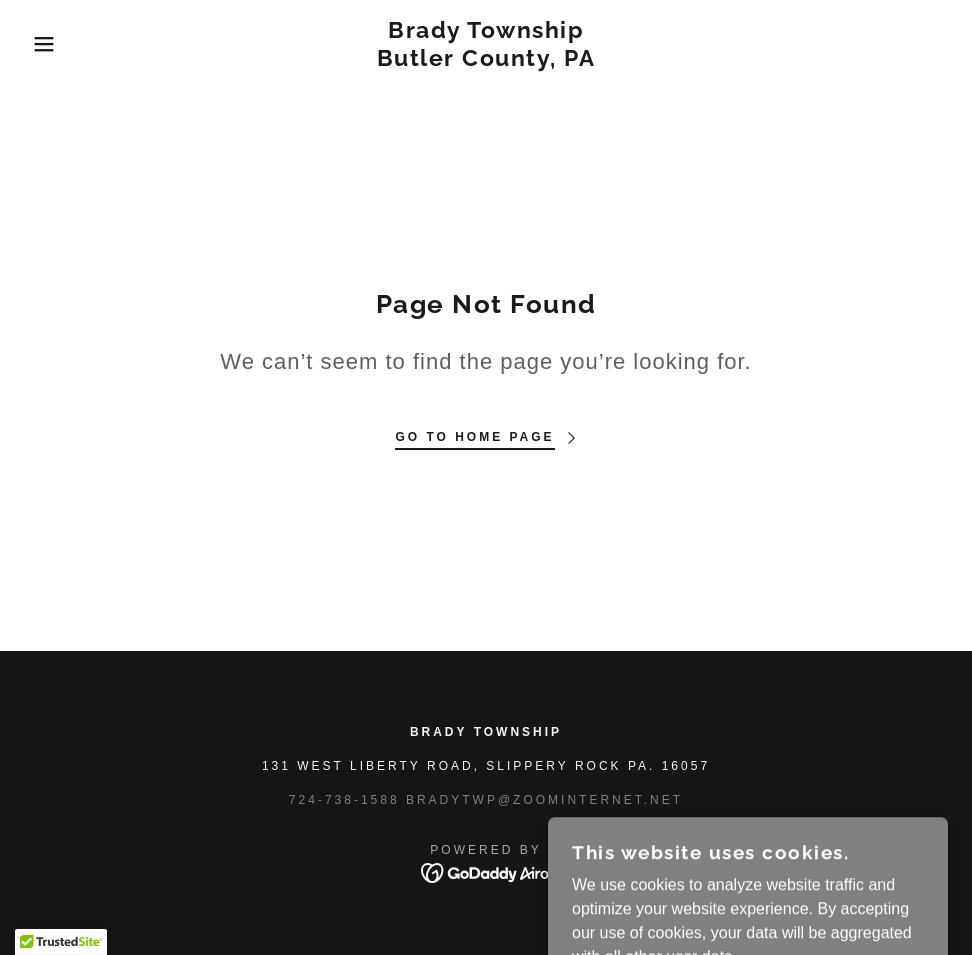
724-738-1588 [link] (344, 800)
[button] (48, 44)
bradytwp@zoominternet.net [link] (544, 800)
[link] (486, 60)
